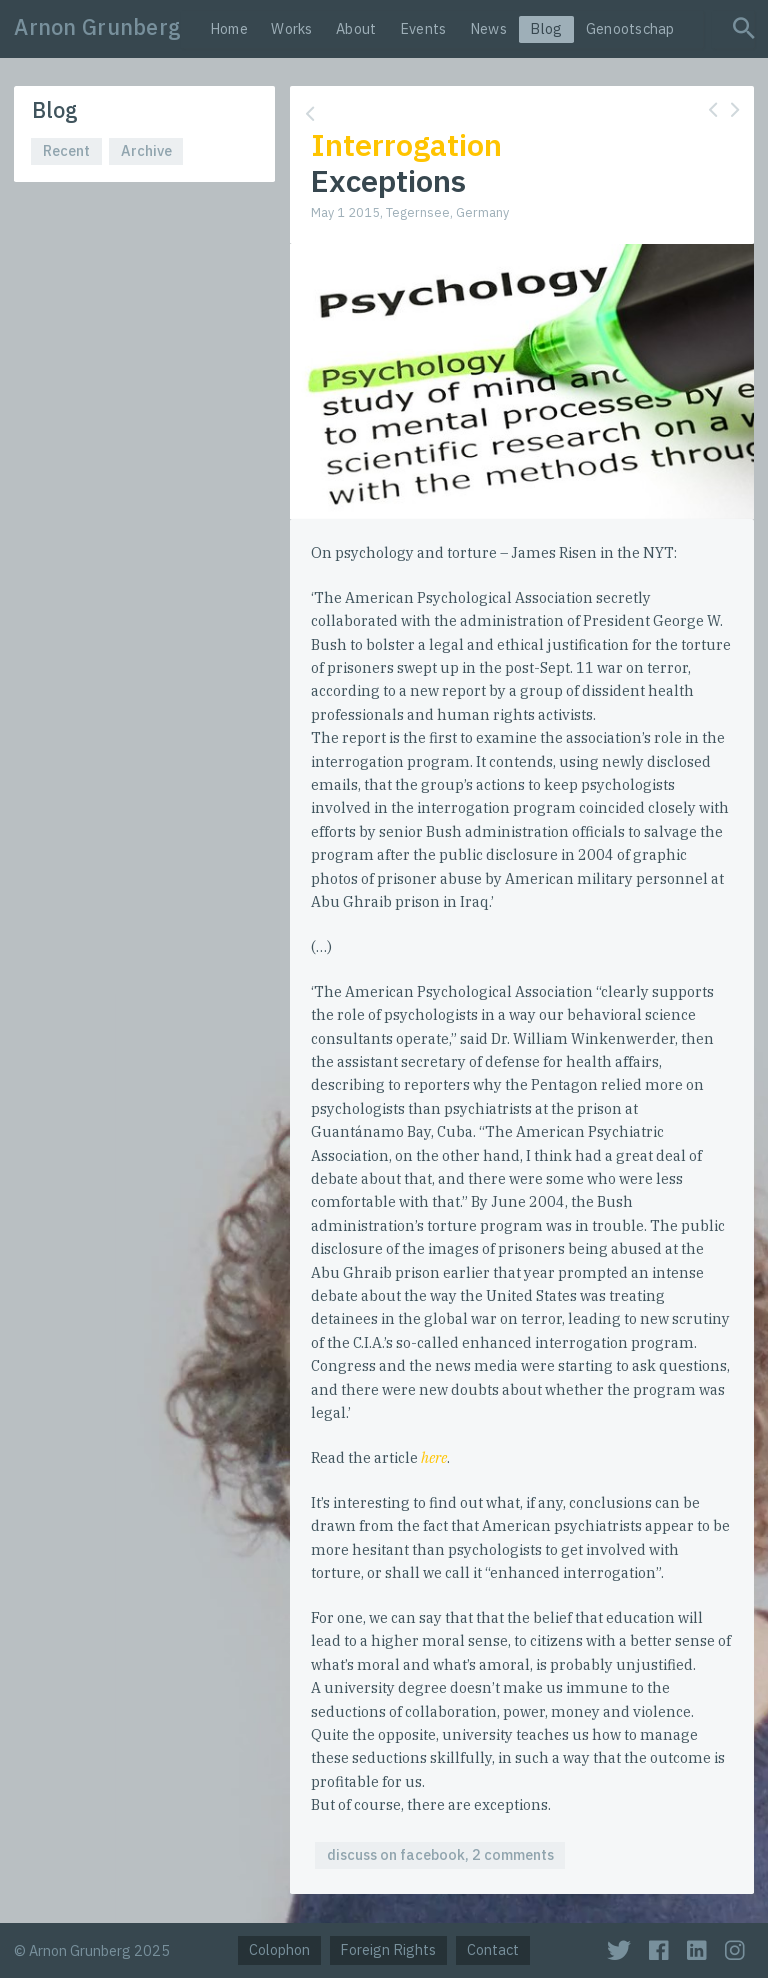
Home (229, 28)
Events (423, 28)
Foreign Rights (388, 1949)
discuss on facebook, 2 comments (440, 1854)
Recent (66, 150)
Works (291, 28)
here (434, 1457)
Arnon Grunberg (97, 27)
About (356, 28)
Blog (546, 28)
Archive (146, 150)
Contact (493, 1949)
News (488, 28)
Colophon (279, 1949)
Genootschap (630, 28)
